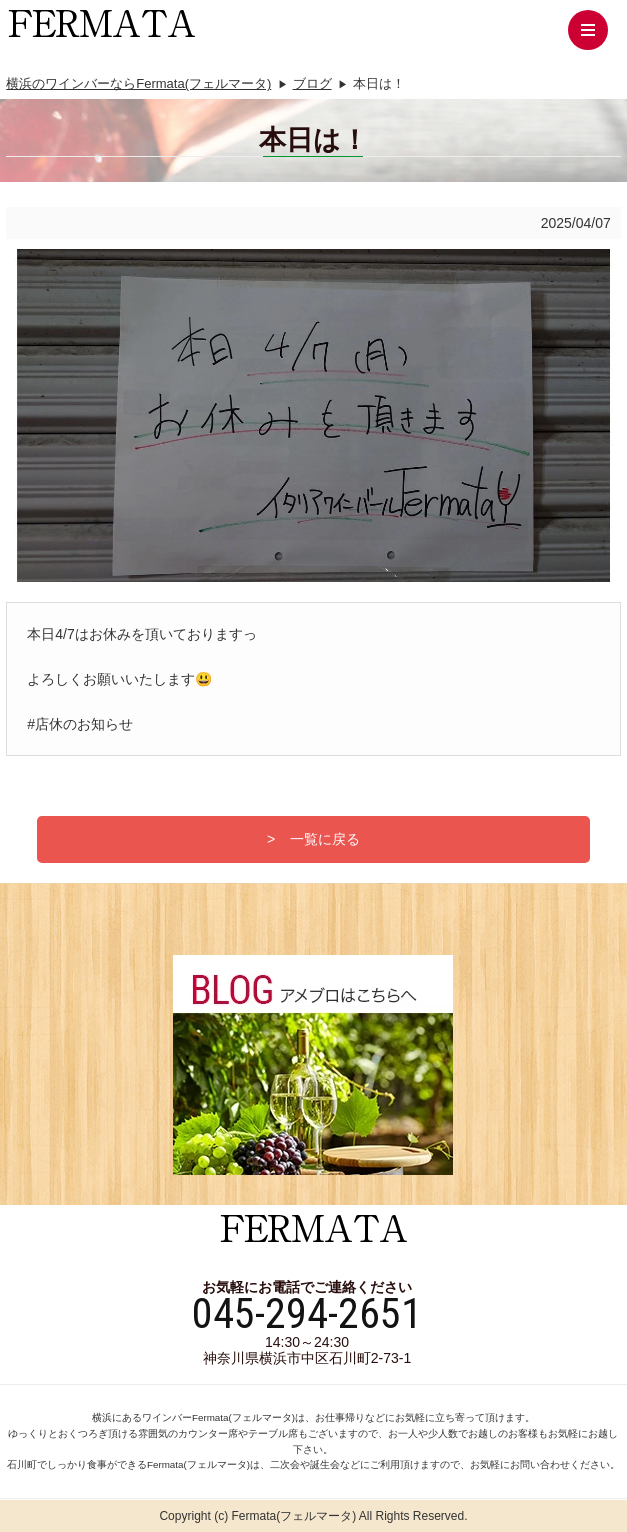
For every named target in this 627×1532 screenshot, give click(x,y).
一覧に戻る (325, 839)
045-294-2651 (307, 1314)
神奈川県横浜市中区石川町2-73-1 (307, 1358)
